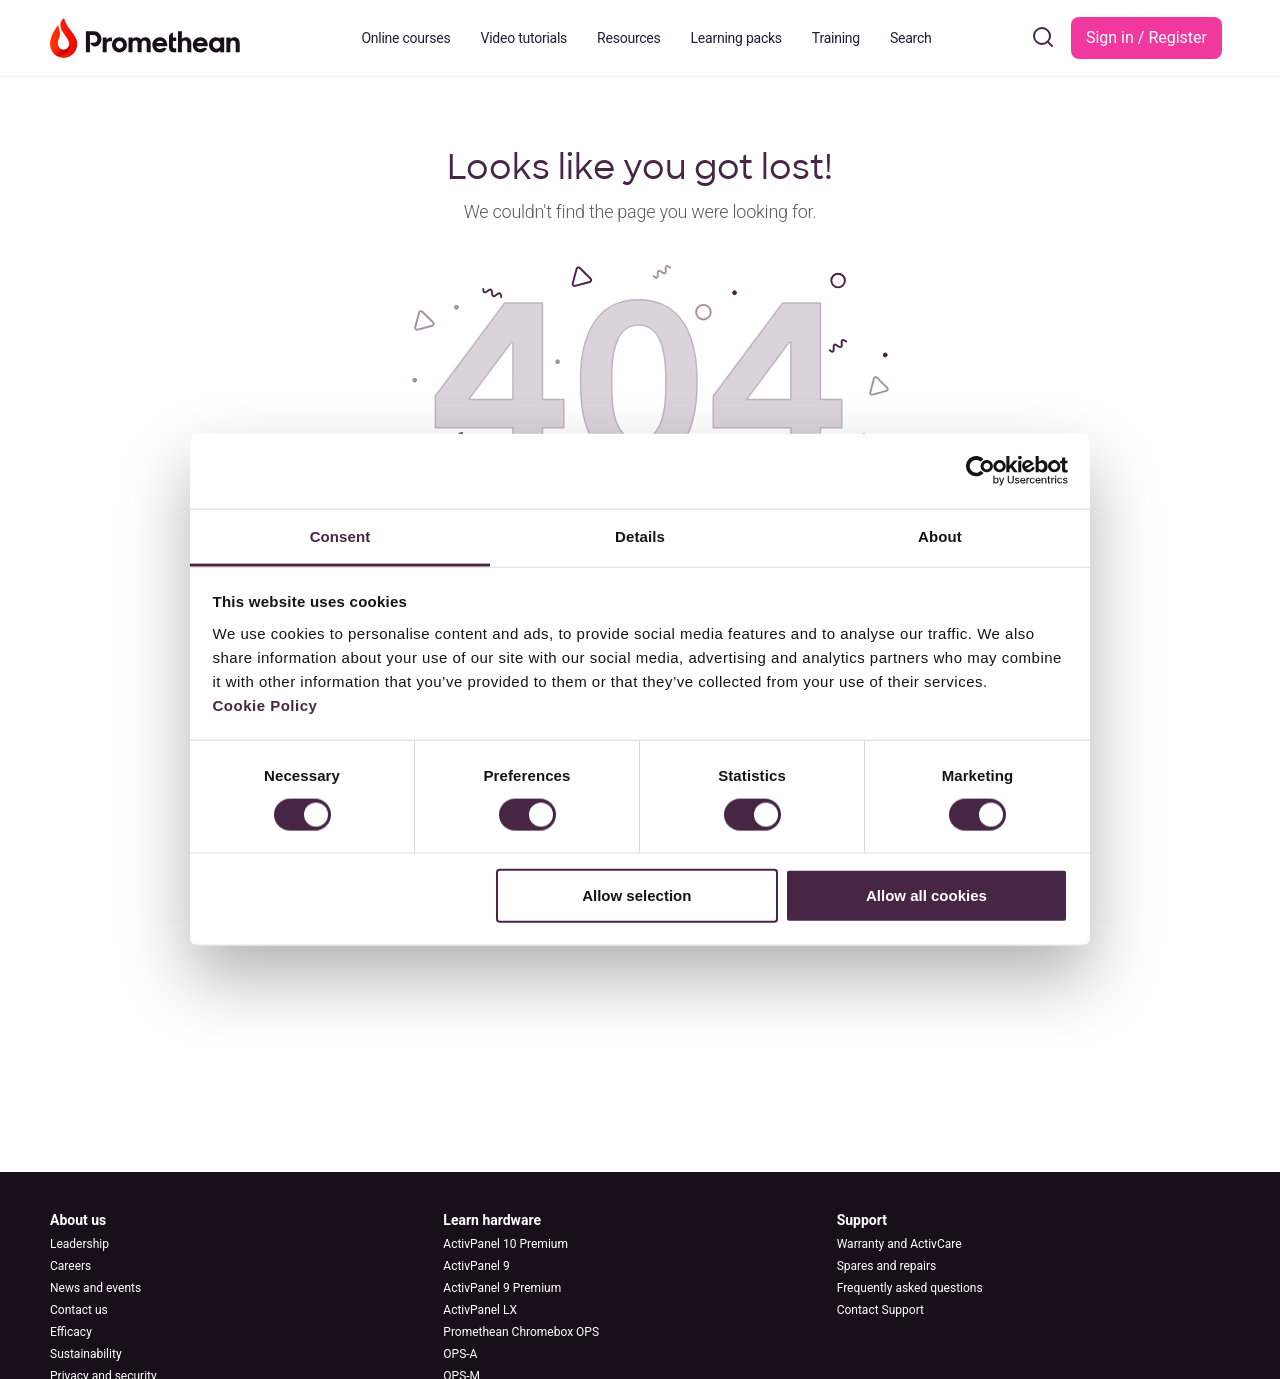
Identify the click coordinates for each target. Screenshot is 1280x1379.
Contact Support (880, 1310)
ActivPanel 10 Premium (505, 1244)
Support (862, 1220)
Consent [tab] (340, 535)
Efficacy (71, 1332)
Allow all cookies (926, 895)
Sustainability (86, 1354)
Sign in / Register (1146, 37)
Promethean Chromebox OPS (521, 1332)
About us (78, 1220)
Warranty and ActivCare (899, 1244)
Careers (70, 1266)
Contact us (79, 1310)
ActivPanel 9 (476, 1266)
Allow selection (636, 895)
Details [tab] (640, 535)
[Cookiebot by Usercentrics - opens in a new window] (980, 471)
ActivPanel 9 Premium (502, 1288)
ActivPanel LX (480, 1310)
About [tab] (940, 535)
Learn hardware (492, 1220)
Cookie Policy (265, 704)
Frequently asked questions (910, 1288)
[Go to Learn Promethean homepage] (145, 36)
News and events (95, 1288)
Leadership (79, 1244)
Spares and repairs (887, 1266)
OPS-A (460, 1354)
